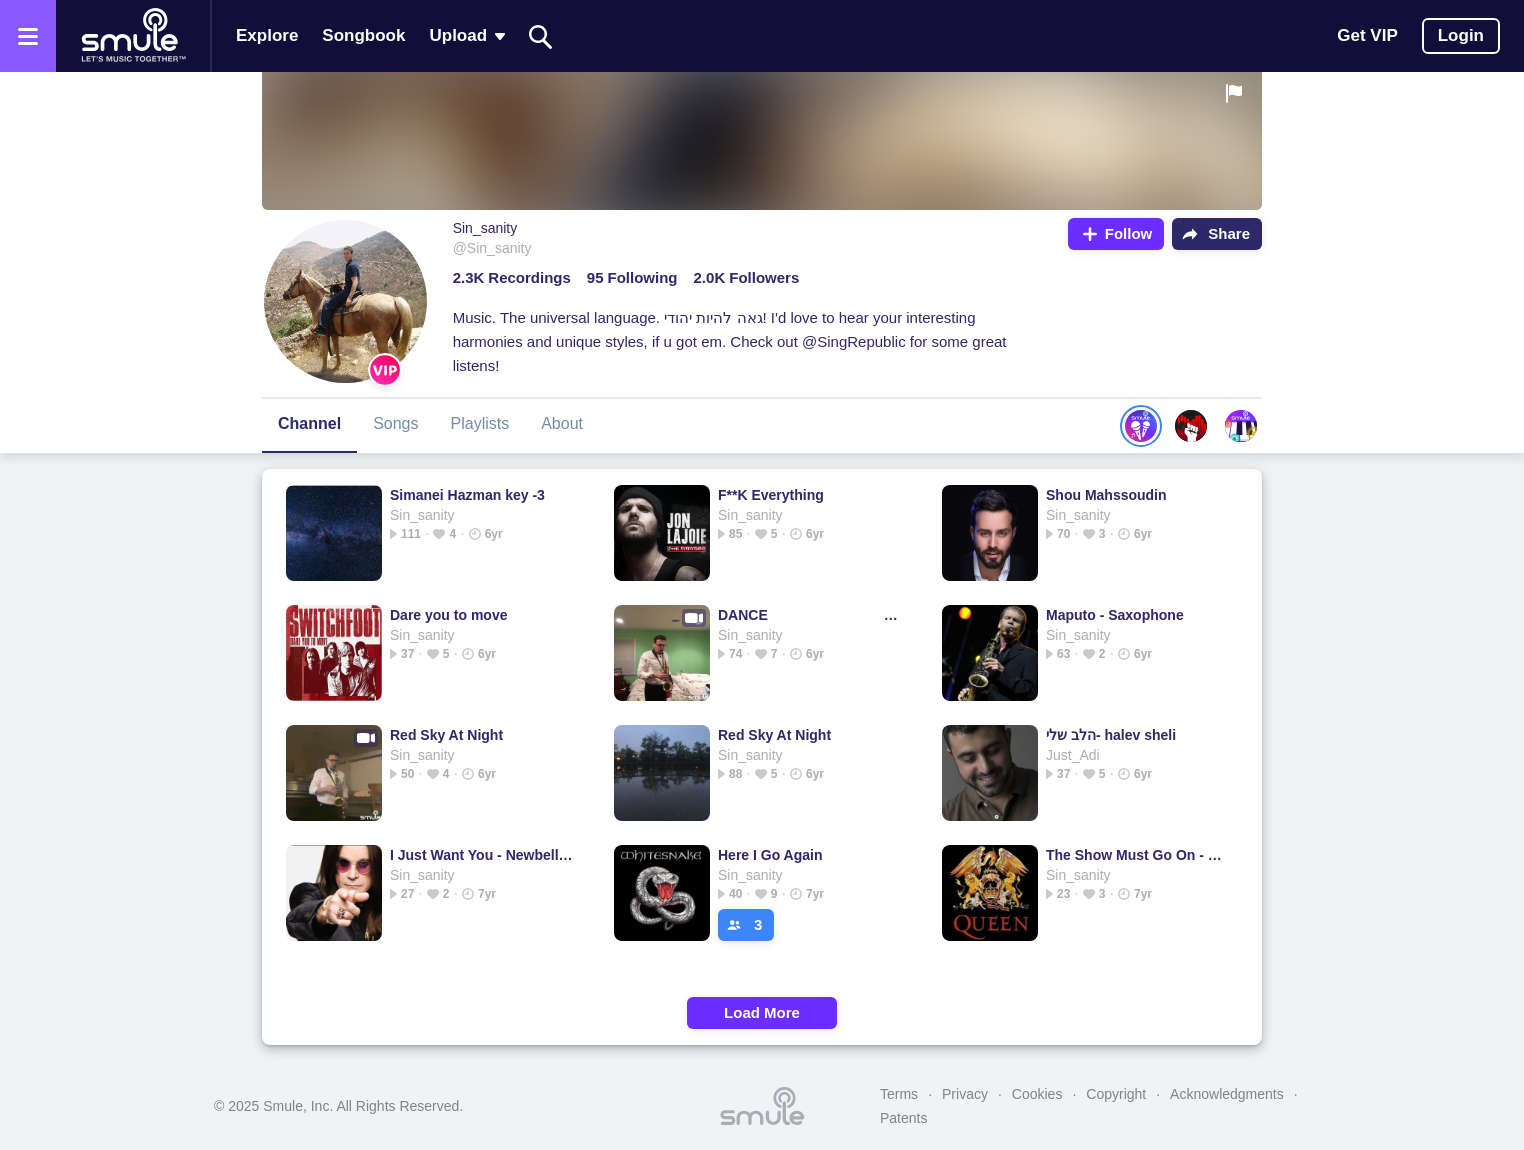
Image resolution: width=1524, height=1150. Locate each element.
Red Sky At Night (446, 735)
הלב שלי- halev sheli (1111, 735)
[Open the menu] (28, 36)
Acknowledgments (1227, 1094)
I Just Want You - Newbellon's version (481, 855)
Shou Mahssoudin (1106, 495)
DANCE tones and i (809, 615)
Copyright (1116, 1094)
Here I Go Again (770, 855)
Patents (903, 1118)
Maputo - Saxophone (1115, 615)
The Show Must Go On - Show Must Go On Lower (1137, 855)
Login (1461, 35)
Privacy (965, 1094)
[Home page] (133, 36)
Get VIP (1367, 35)
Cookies (1037, 1094)
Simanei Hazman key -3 (467, 495)
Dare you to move (448, 615)
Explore (267, 35)
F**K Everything (771, 495)
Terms (899, 1094)
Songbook (363, 35)
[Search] (541, 36)
